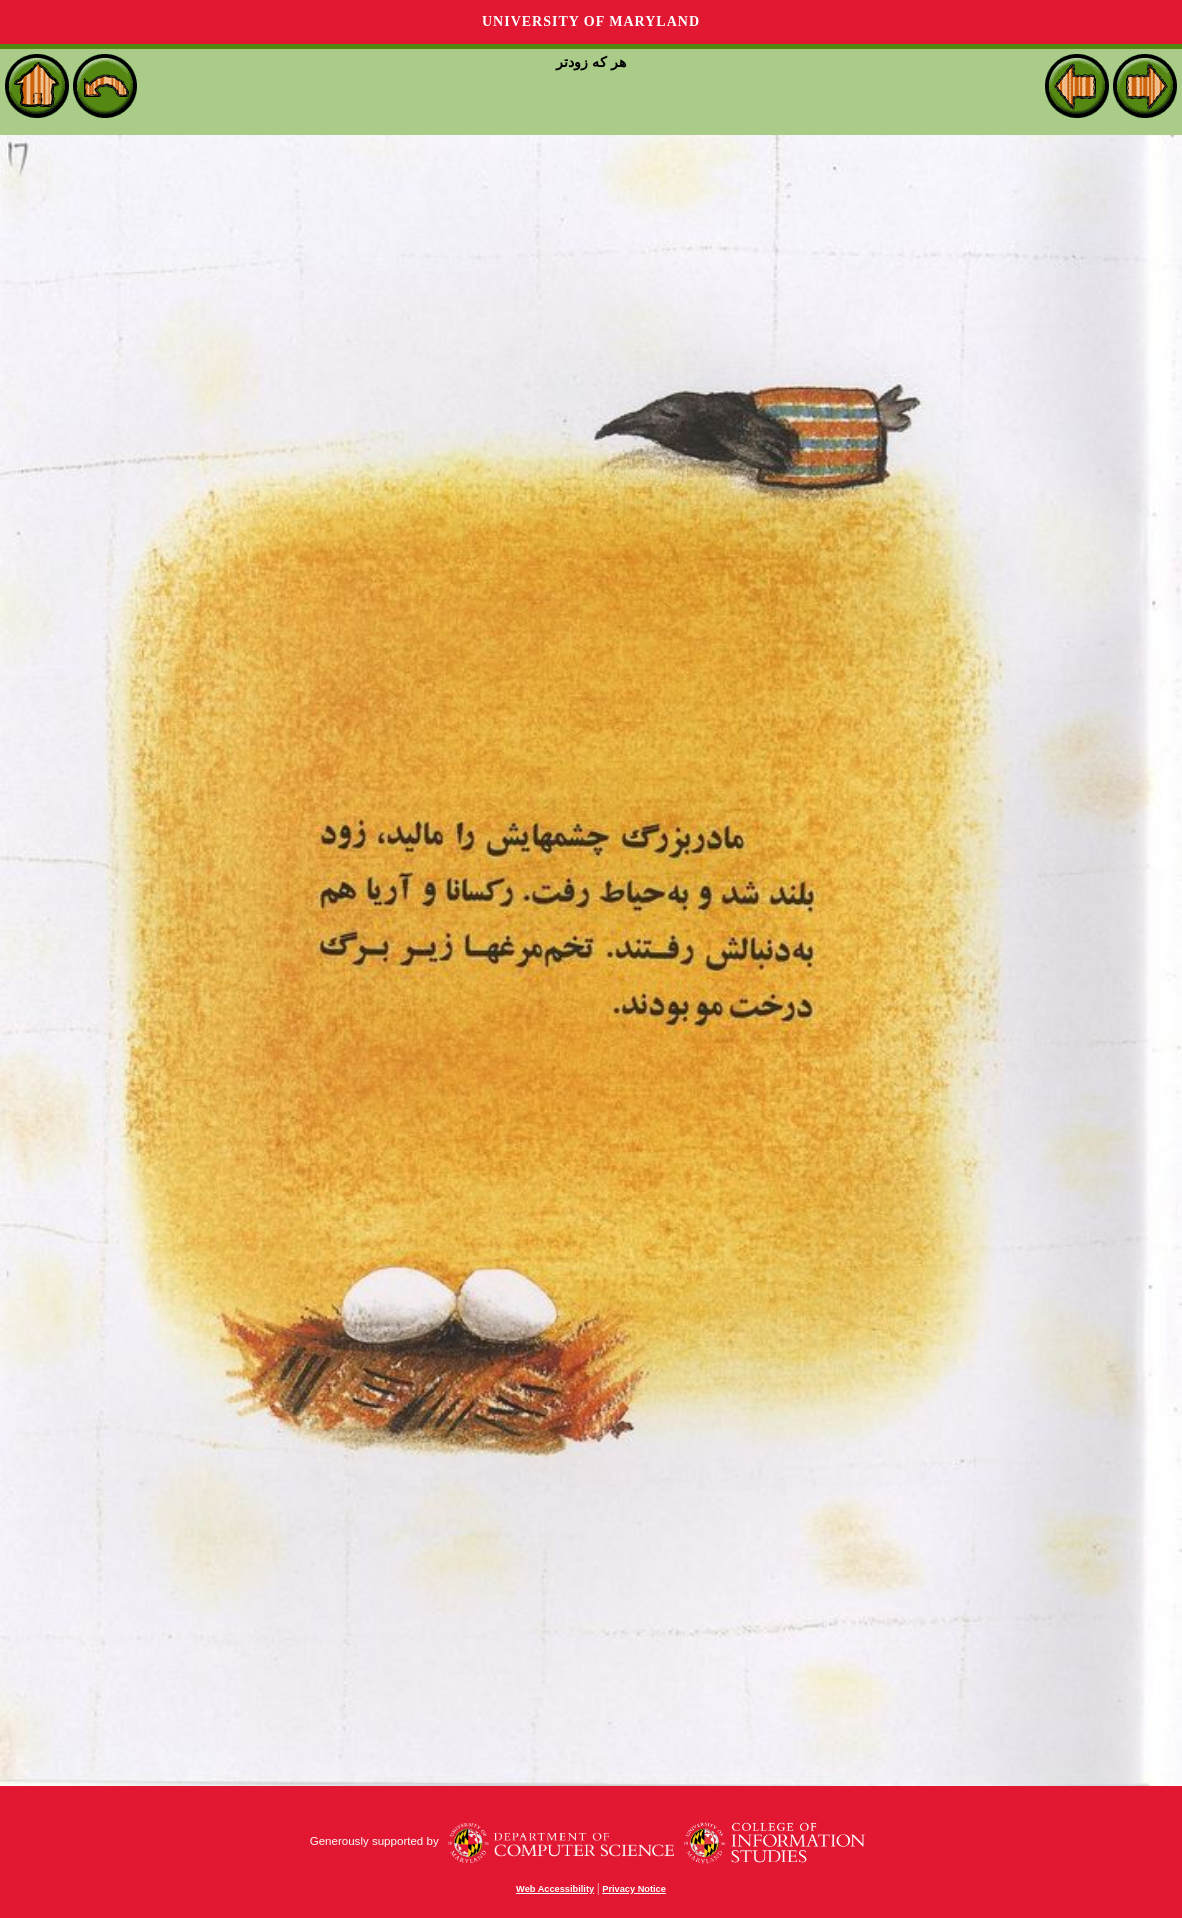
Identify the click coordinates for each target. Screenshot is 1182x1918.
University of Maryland (591, 21)
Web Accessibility (555, 1889)
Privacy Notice (634, 1889)
